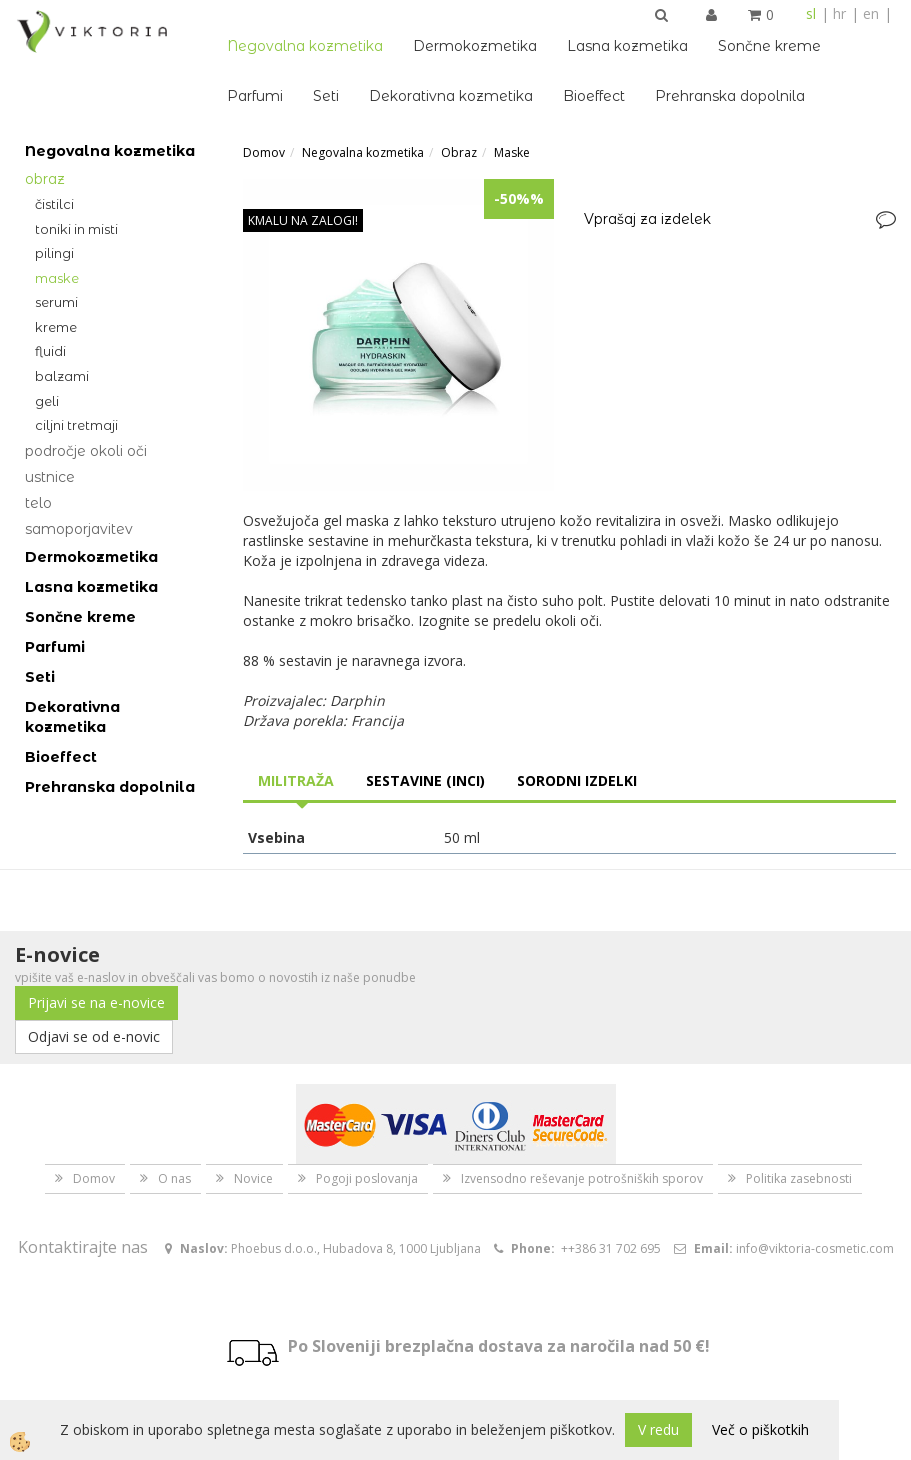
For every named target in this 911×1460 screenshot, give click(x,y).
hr (839, 13)
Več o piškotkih (760, 1429)
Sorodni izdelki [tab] (577, 780)
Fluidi (50, 351)
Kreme (56, 327)
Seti (326, 96)
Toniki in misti (76, 229)
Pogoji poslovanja (367, 1178)
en (871, 13)
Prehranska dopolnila (730, 96)
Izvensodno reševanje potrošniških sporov (582, 1178)
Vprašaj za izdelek (647, 219)
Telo (38, 503)
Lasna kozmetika (627, 46)
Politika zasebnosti (799, 1178)
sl (811, 13)
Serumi (56, 302)
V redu (658, 1429)
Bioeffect (594, 96)
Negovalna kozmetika (305, 46)
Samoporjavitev (79, 529)
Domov (264, 152)
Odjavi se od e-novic (94, 1036)
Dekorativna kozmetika (451, 96)
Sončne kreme (769, 46)
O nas (174, 1178)
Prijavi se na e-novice (96, 1002)
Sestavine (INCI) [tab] (425, 780)
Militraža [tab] (296, 780)
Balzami (62, 376)
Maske (57, 278)
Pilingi (54, 253)
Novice (253, 1178)
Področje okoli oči (86, 451)
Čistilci (54, 204)
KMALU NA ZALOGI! (303, 220)
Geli (47, 401)
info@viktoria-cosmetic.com (815, 1248)
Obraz (45, 179)
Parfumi (255, 96)
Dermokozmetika (475, 46)
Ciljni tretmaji (76, 425)
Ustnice (50, 477)
